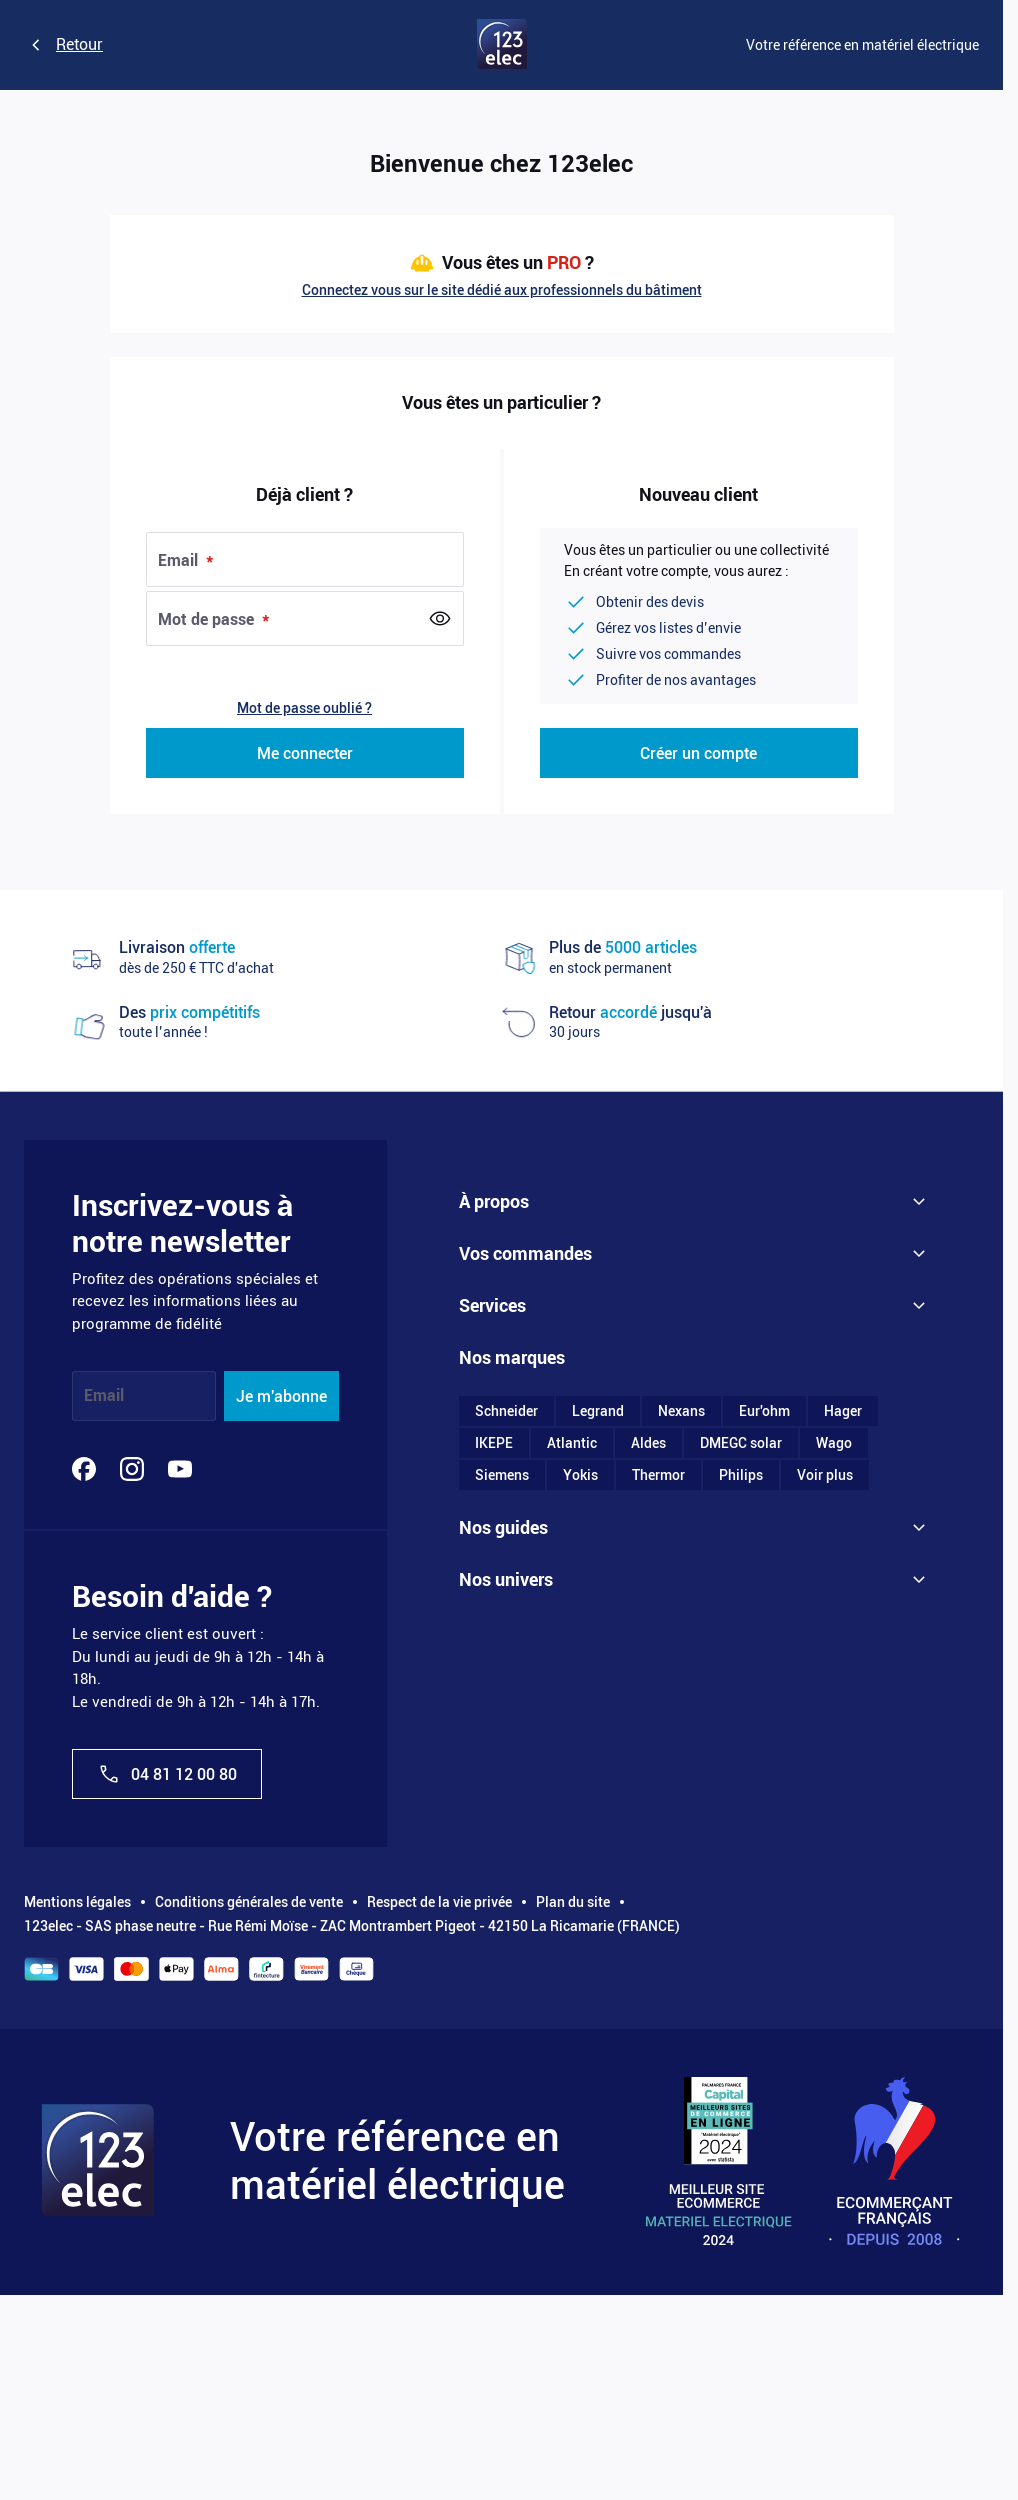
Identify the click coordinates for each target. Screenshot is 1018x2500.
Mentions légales (77, 1902)
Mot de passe (208, 619)
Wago (834, 1445)
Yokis (580, 1477)
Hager (843, 1413)
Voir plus (825, 1477)
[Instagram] (132, 1469)
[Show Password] (440, 619)
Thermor (658, 1477)
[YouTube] (180, 1469)
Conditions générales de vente (249, 1902)
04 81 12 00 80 (167, 1774)
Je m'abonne (281, 1396)
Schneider (506, 1413)
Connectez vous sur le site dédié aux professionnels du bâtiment (502, 290)
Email (180, 560)
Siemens (502, 1477)
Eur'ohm (764, 1413)
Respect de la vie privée (439, 1902)
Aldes (648, 1445)
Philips (741, 1477)
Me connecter (305, 753)
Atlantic (572, 1445)
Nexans (681, 1413)
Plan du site (573, 1902)
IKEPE (494, 1445)
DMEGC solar (741, 1445)
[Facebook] (84, 1469)
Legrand (598, 1413)
